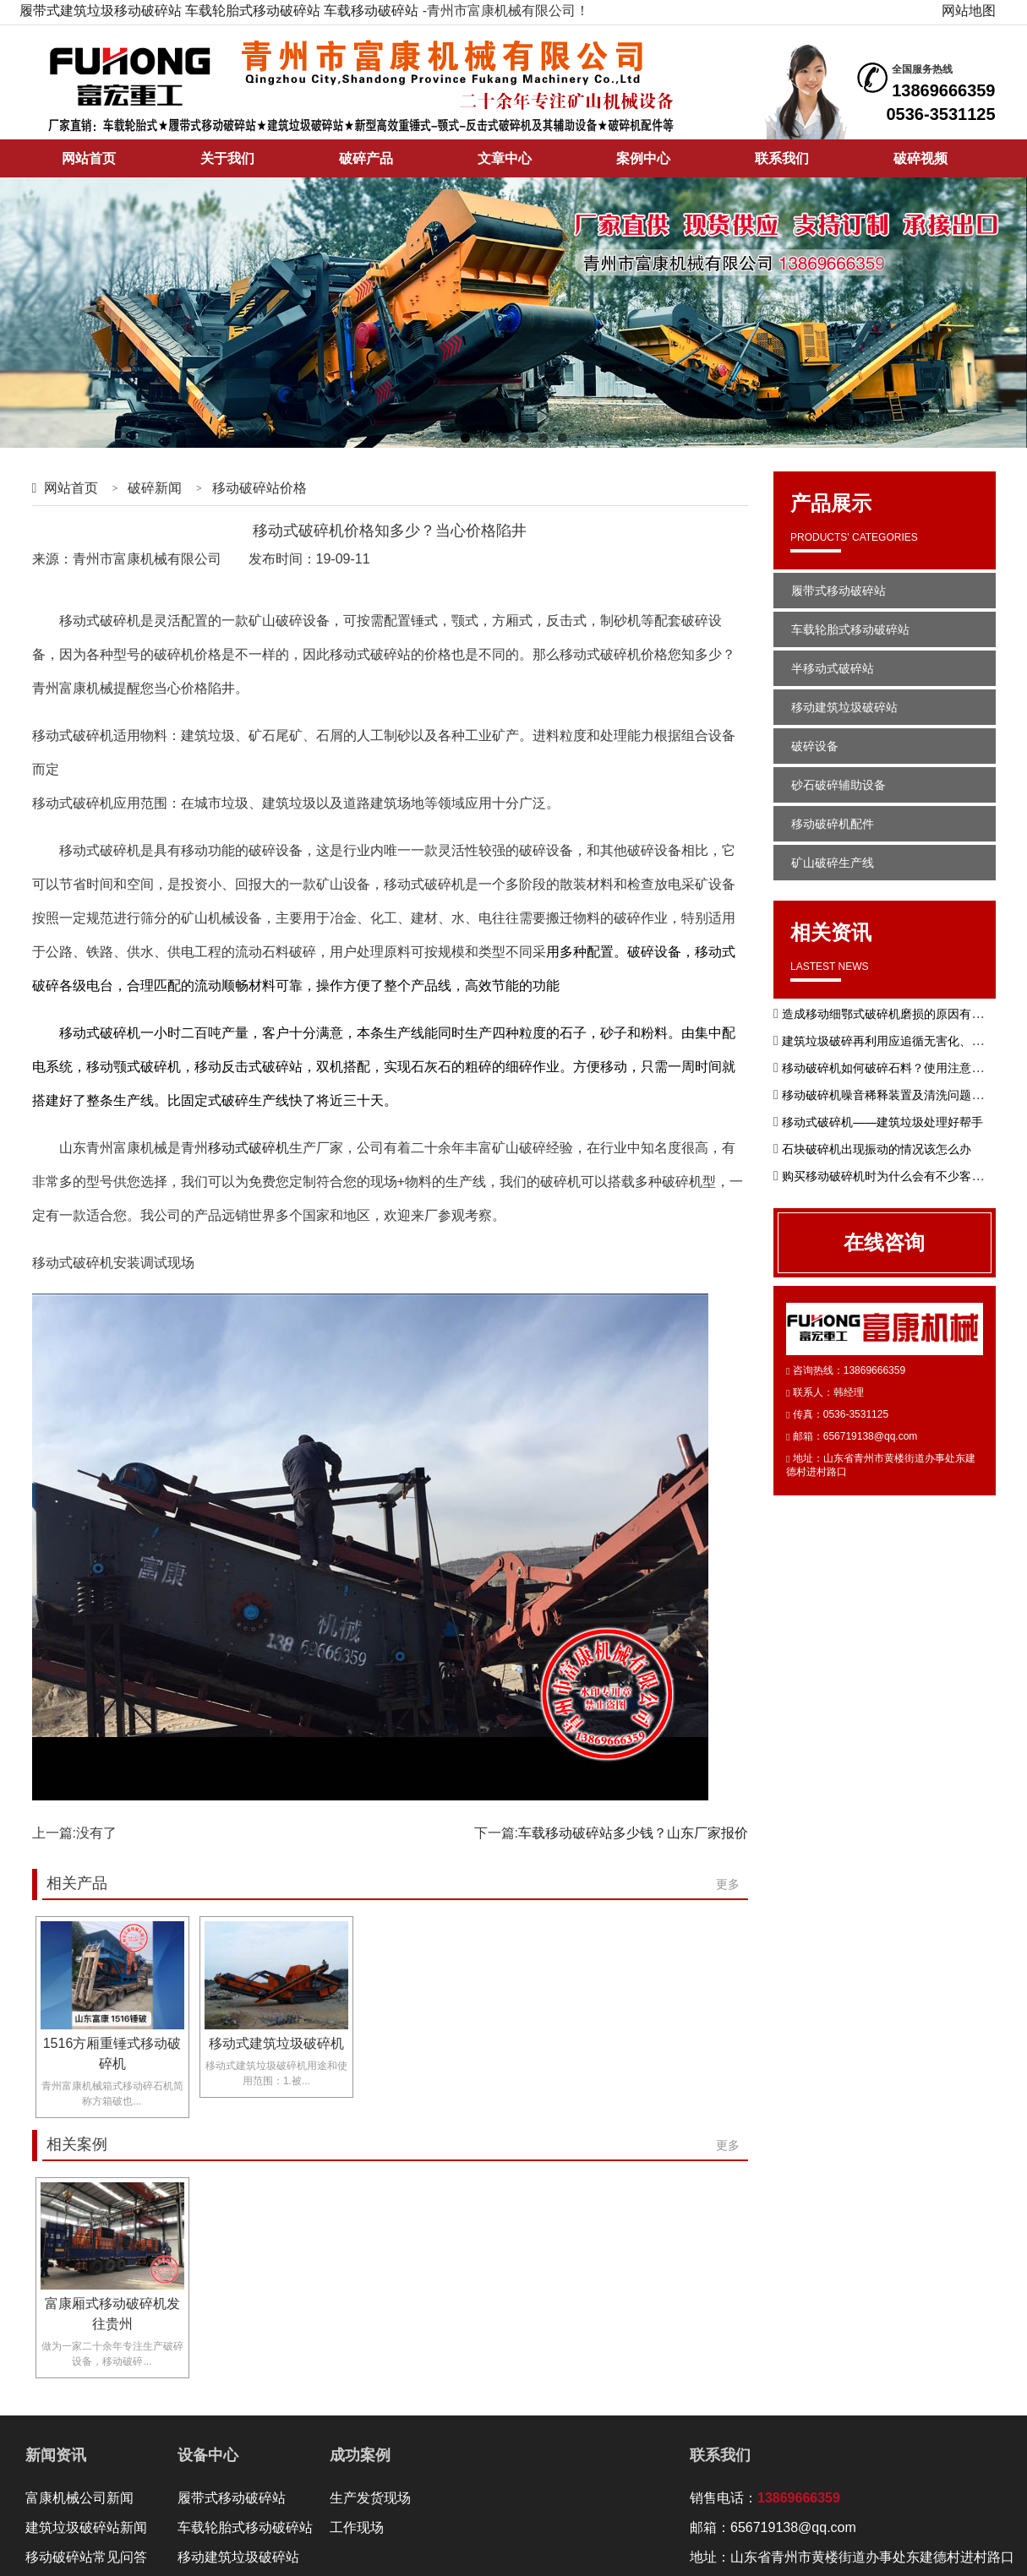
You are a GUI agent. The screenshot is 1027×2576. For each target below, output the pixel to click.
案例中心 (643, 158)
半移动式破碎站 (832, 668)
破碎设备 (815, 746)
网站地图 (969, 10)
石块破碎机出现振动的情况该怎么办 (876, 1149)
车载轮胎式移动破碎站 (252, 10)
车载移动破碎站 (371, 10)
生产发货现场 (370, 2498)
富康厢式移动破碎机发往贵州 (112, 2313)
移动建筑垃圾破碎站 (844, 707)
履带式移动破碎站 (838, 590)
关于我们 (227, 158)
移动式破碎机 (248, 1148)
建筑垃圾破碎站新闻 (86, 2527)
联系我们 (782, 158)
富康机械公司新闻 (79, 2498)
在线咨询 (884, 1242)
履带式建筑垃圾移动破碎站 (100, 10)
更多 (728, 1884)
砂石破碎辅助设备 (838, 785)
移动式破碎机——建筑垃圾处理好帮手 (882, 1122)
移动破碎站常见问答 (86, 2557)
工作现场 (357, 2527)
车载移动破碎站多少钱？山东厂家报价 (633, 1833)
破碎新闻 (155, 488)
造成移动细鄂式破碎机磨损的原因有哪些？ (894, 1014)
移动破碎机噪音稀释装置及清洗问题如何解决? (903, 1095)
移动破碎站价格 (259, 488)
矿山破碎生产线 (832, 862)
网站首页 (89, 158)
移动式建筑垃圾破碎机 (276, 2043)
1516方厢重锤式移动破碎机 (112, 2053)
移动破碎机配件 (832, 824)
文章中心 (505, 158)
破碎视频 (920, 158)
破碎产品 (366, 158)
